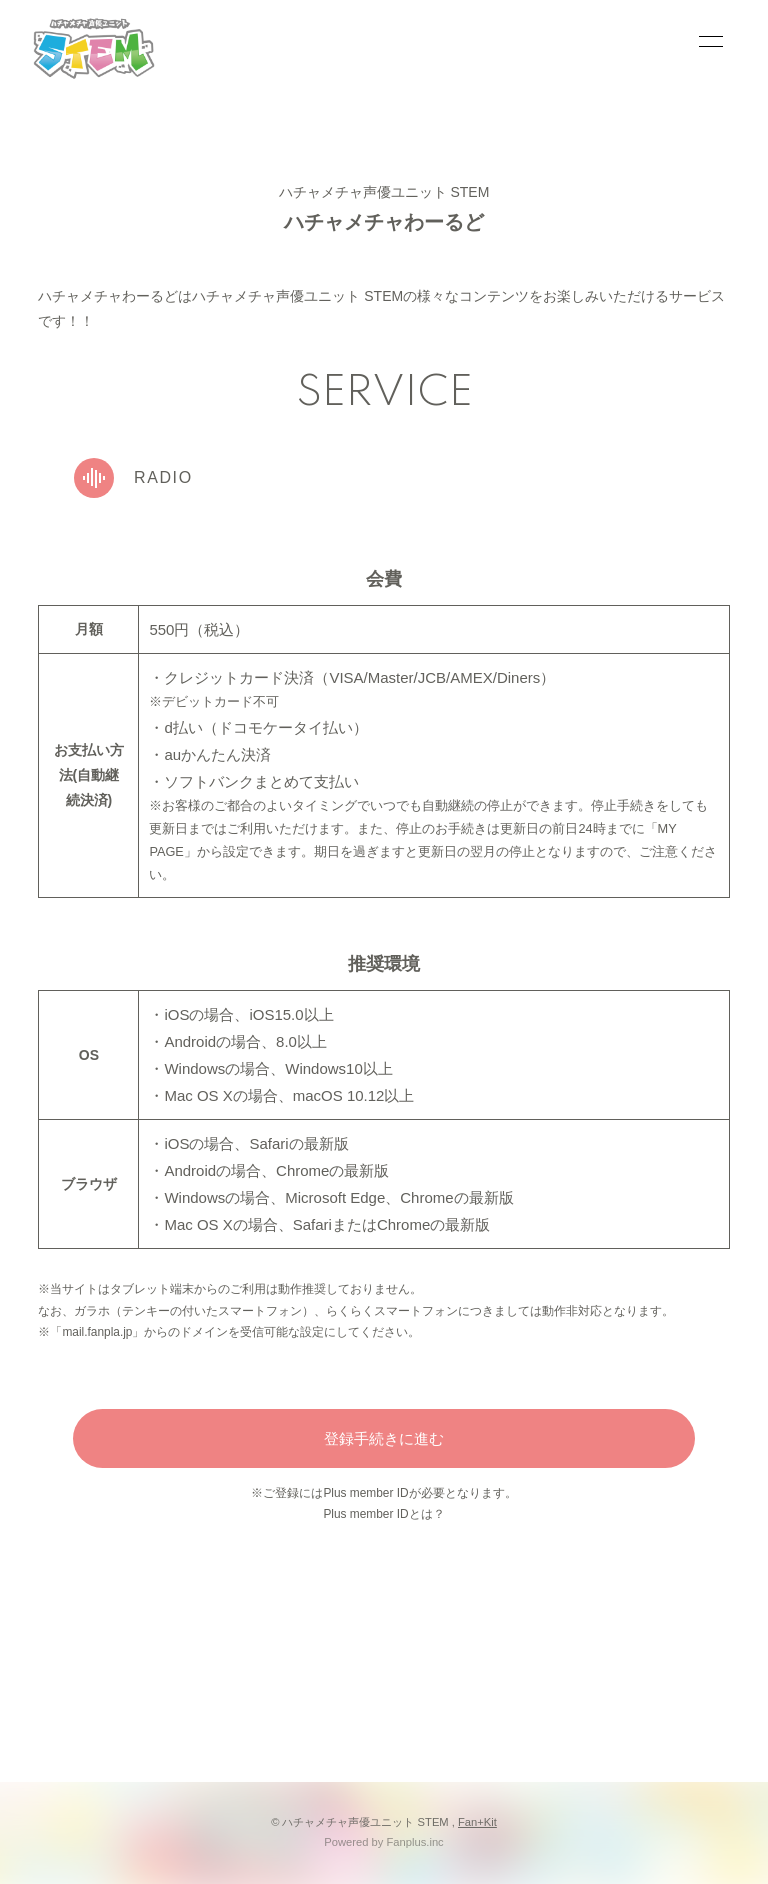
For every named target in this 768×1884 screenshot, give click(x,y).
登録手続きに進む (384, 1438)
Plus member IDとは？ (383, 1514)
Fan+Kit (477, 1822)
